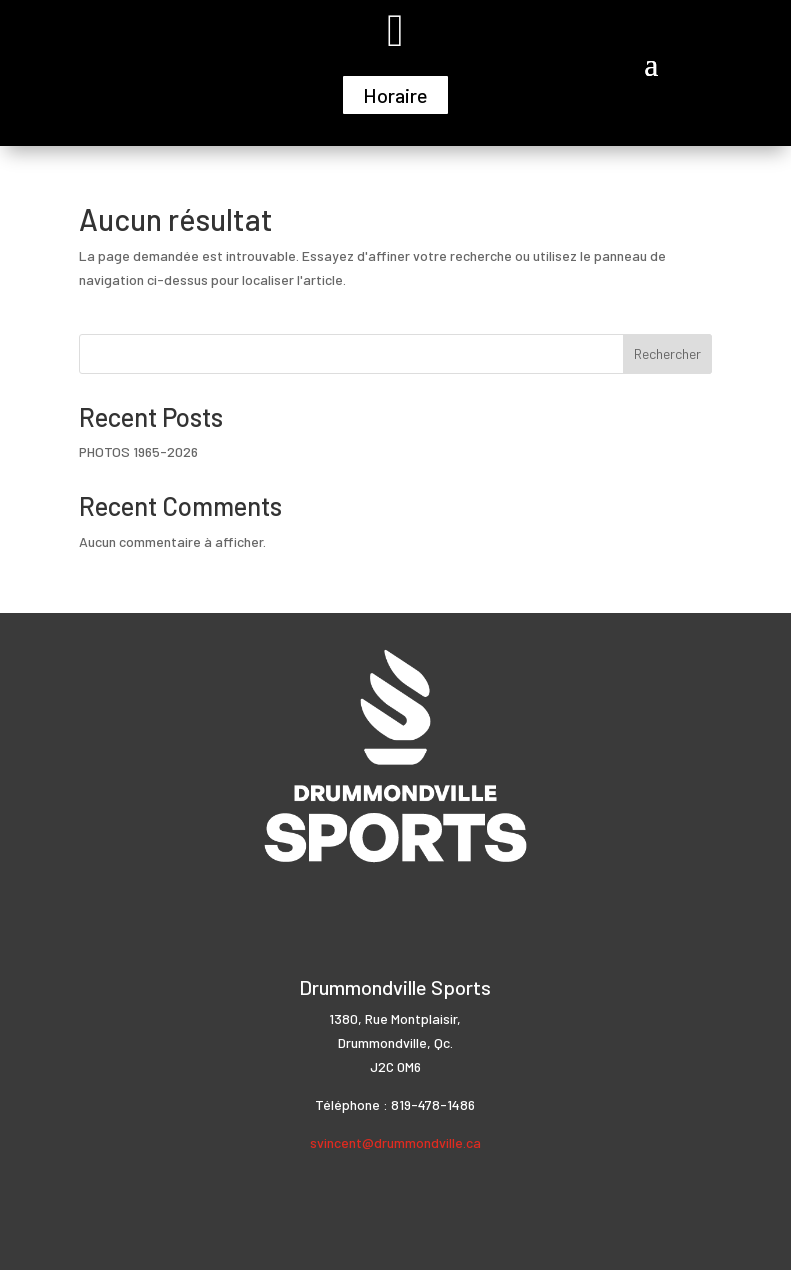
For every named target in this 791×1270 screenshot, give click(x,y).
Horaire (395, 95)
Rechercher (667, 353)
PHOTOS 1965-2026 (138, 451)
